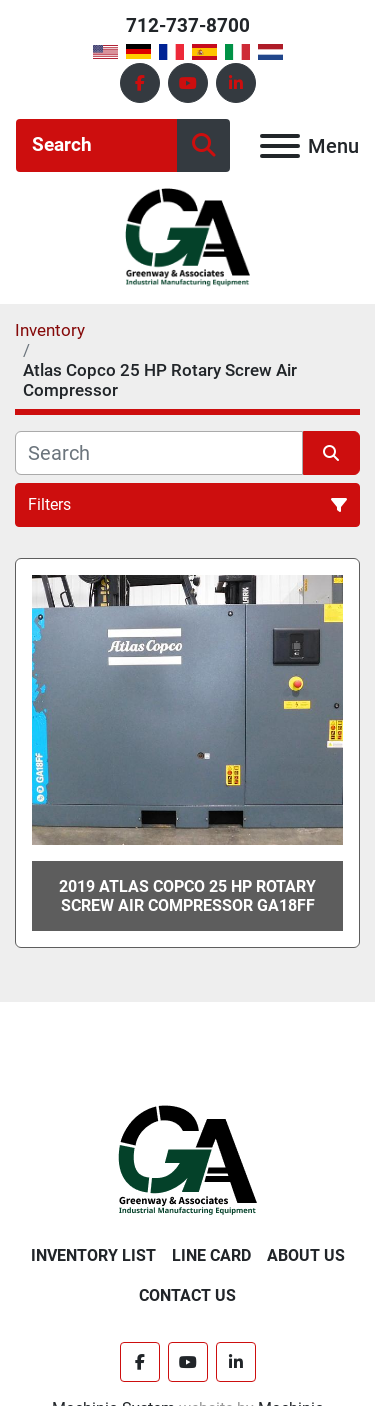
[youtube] (188, 83)
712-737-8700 (188, 25)
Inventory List (93, 1255)
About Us (306, 1255)
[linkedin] (236, 83)
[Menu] (280, 146)
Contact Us (187, 1295)
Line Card (211, 1255)
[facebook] (140, 83)
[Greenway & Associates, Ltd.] (187, 1159)
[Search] (96, 145)
